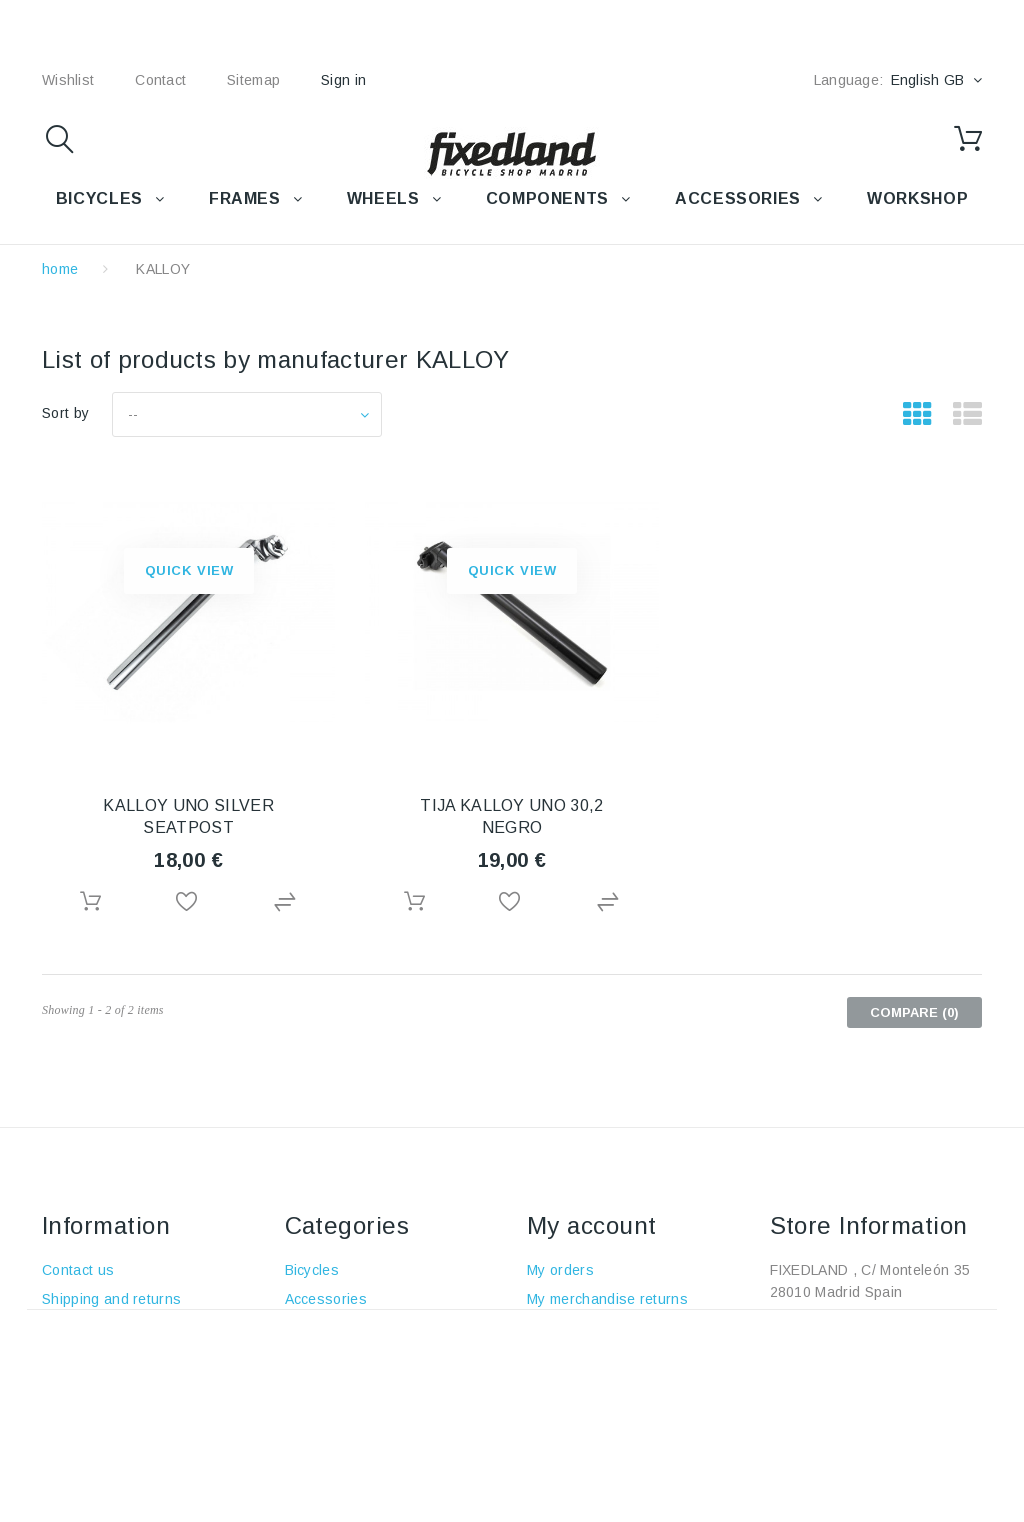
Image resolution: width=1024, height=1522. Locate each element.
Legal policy (81, 1328)
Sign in (343, 80)
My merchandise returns (607, 1299)
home (60, 269)
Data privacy (83, 1444)
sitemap (253, 80)
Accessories (738, 198)
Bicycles (312, 1270)
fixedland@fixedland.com (895, 1350)
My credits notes (582, 1328)
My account (592, 1225)
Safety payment (92, 1386)
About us (72, 1357)
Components (327, 1386)
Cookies (69, 1415)
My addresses (574, 1357)
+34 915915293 (908, 1321)
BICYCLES (99, 198)
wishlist (68, 80)
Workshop (319, 1415)
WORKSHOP (917, 198)
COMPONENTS (547, 198)
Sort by (65, 413)
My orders (560, 1270)
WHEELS (383, 198)
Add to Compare (287, 902)
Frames (310, 1328)
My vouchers (569, 1415)
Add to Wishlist (189, 902)
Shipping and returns (111, 1299)
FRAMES (245, 198)
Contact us (78, 1270)
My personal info (581, 1386)
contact (160, 80)
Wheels (310, 1357)
